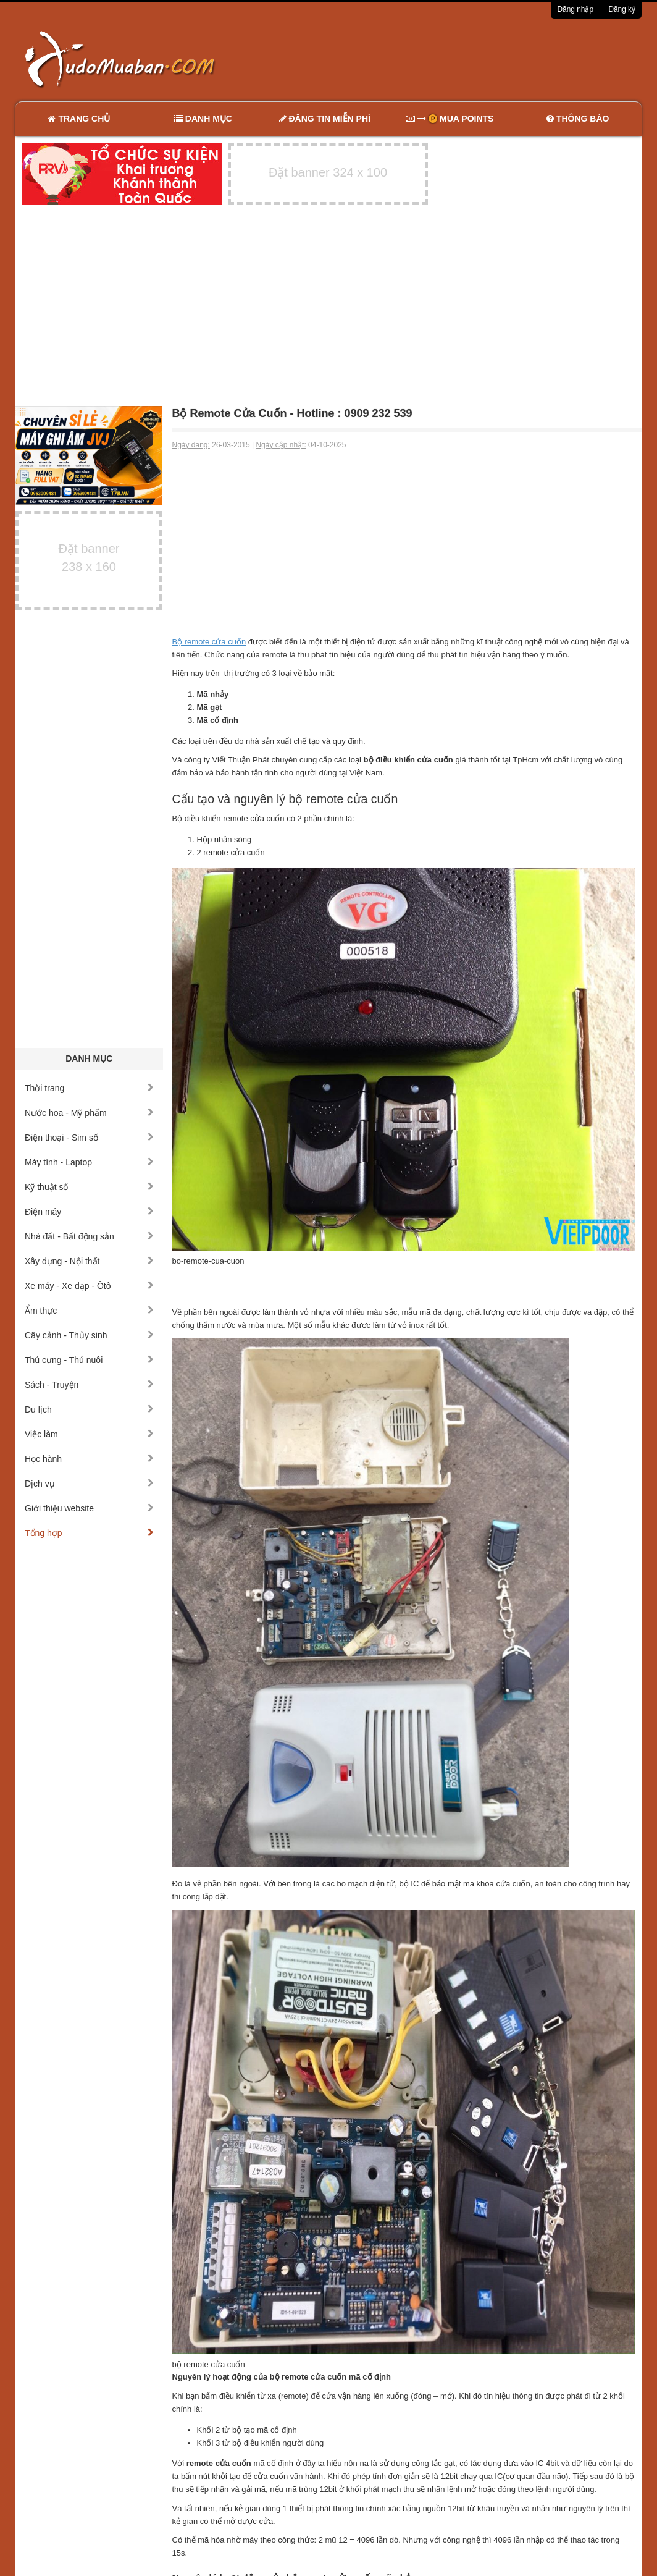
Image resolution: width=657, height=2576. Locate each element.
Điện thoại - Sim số (89, 1137)
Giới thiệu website (89, 1508)
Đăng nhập (575, 9)
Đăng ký (621, 9)
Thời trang (89, 1088)
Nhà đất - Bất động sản (89, 1236)
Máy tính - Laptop (89, 1162)
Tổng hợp (89, 1533)
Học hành (89, 1459)
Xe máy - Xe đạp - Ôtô (89, 1286)
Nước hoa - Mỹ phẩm (89, 1113)
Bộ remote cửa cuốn (209, 641)
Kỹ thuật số (89, 1187)
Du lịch (89, 1409)
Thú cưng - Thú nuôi (89, 1360)
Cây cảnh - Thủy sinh (89, 1335)
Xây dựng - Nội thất (89, 1261)
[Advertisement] (459, 59)
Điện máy (89, 1212)
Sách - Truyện (89, 1385)
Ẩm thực (89, 1310)
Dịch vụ (89, 1484)
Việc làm (89, 1434)
